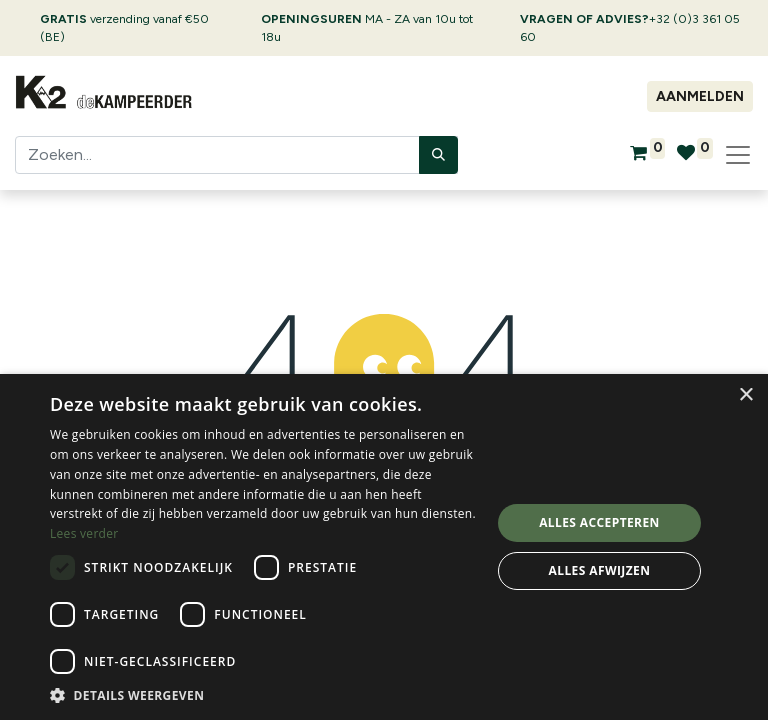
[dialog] (384, 547)
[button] (264, 695)
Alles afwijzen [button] (600, 570)
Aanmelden (700, 96)
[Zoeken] (438, 155)
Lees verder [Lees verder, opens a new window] (84, 533)
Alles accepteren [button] (599, 522)
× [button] (745, 395)
